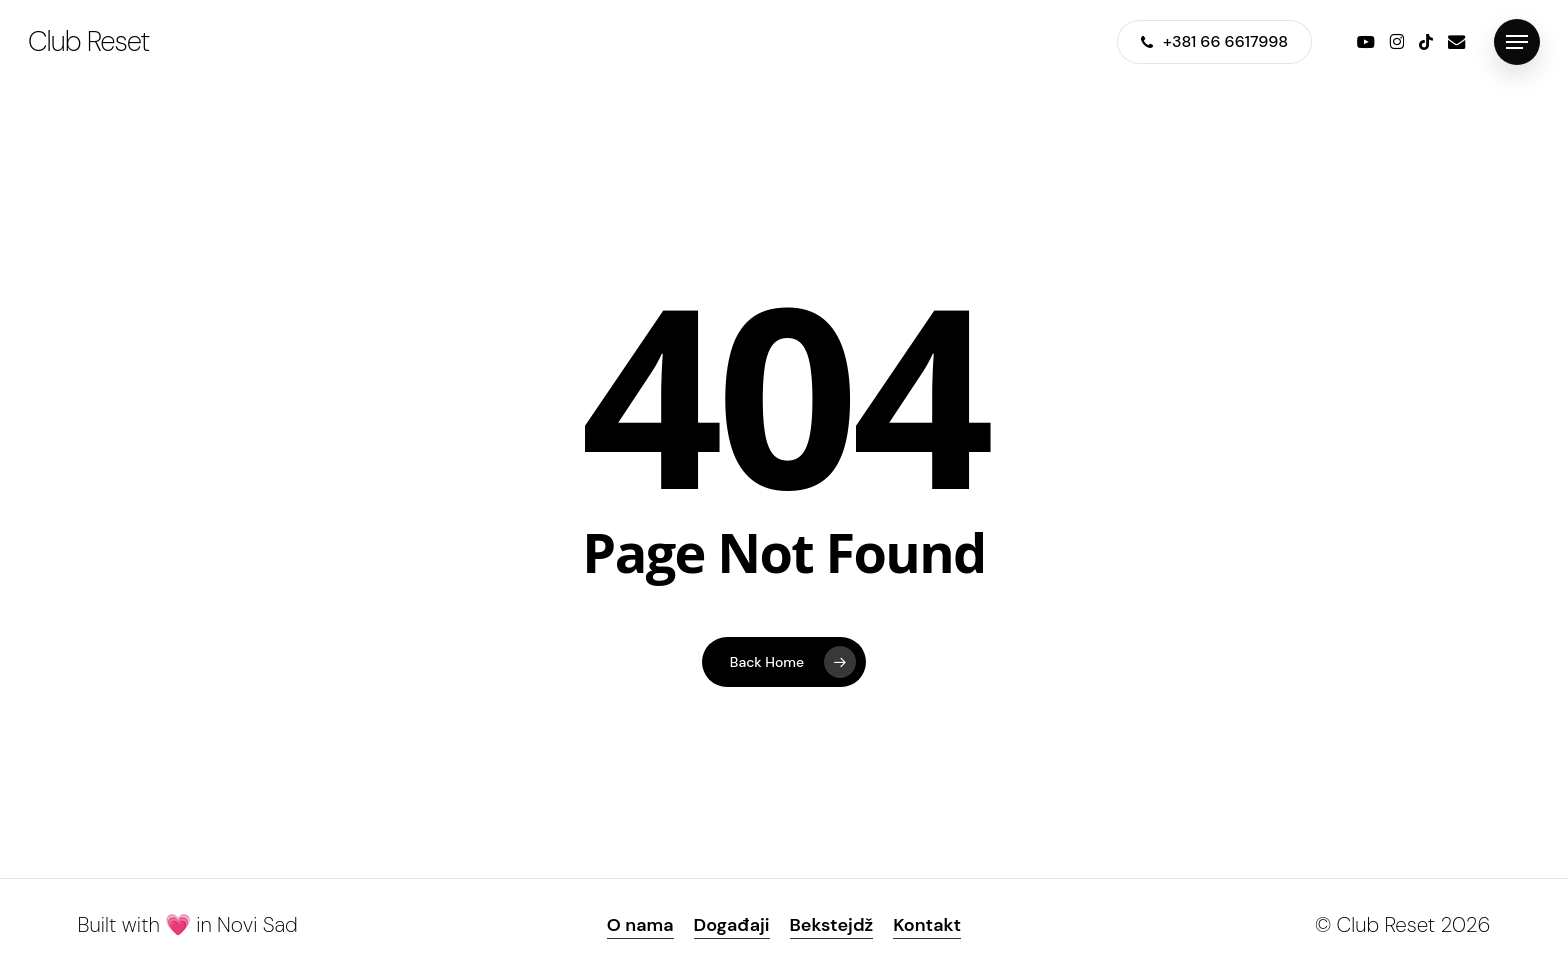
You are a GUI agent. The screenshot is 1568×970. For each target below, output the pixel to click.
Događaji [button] (732, 925)
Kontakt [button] (927, 925)
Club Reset (88, 42)
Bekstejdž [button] (832, 925)
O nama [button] (640, 925)
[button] (1517, 42)
